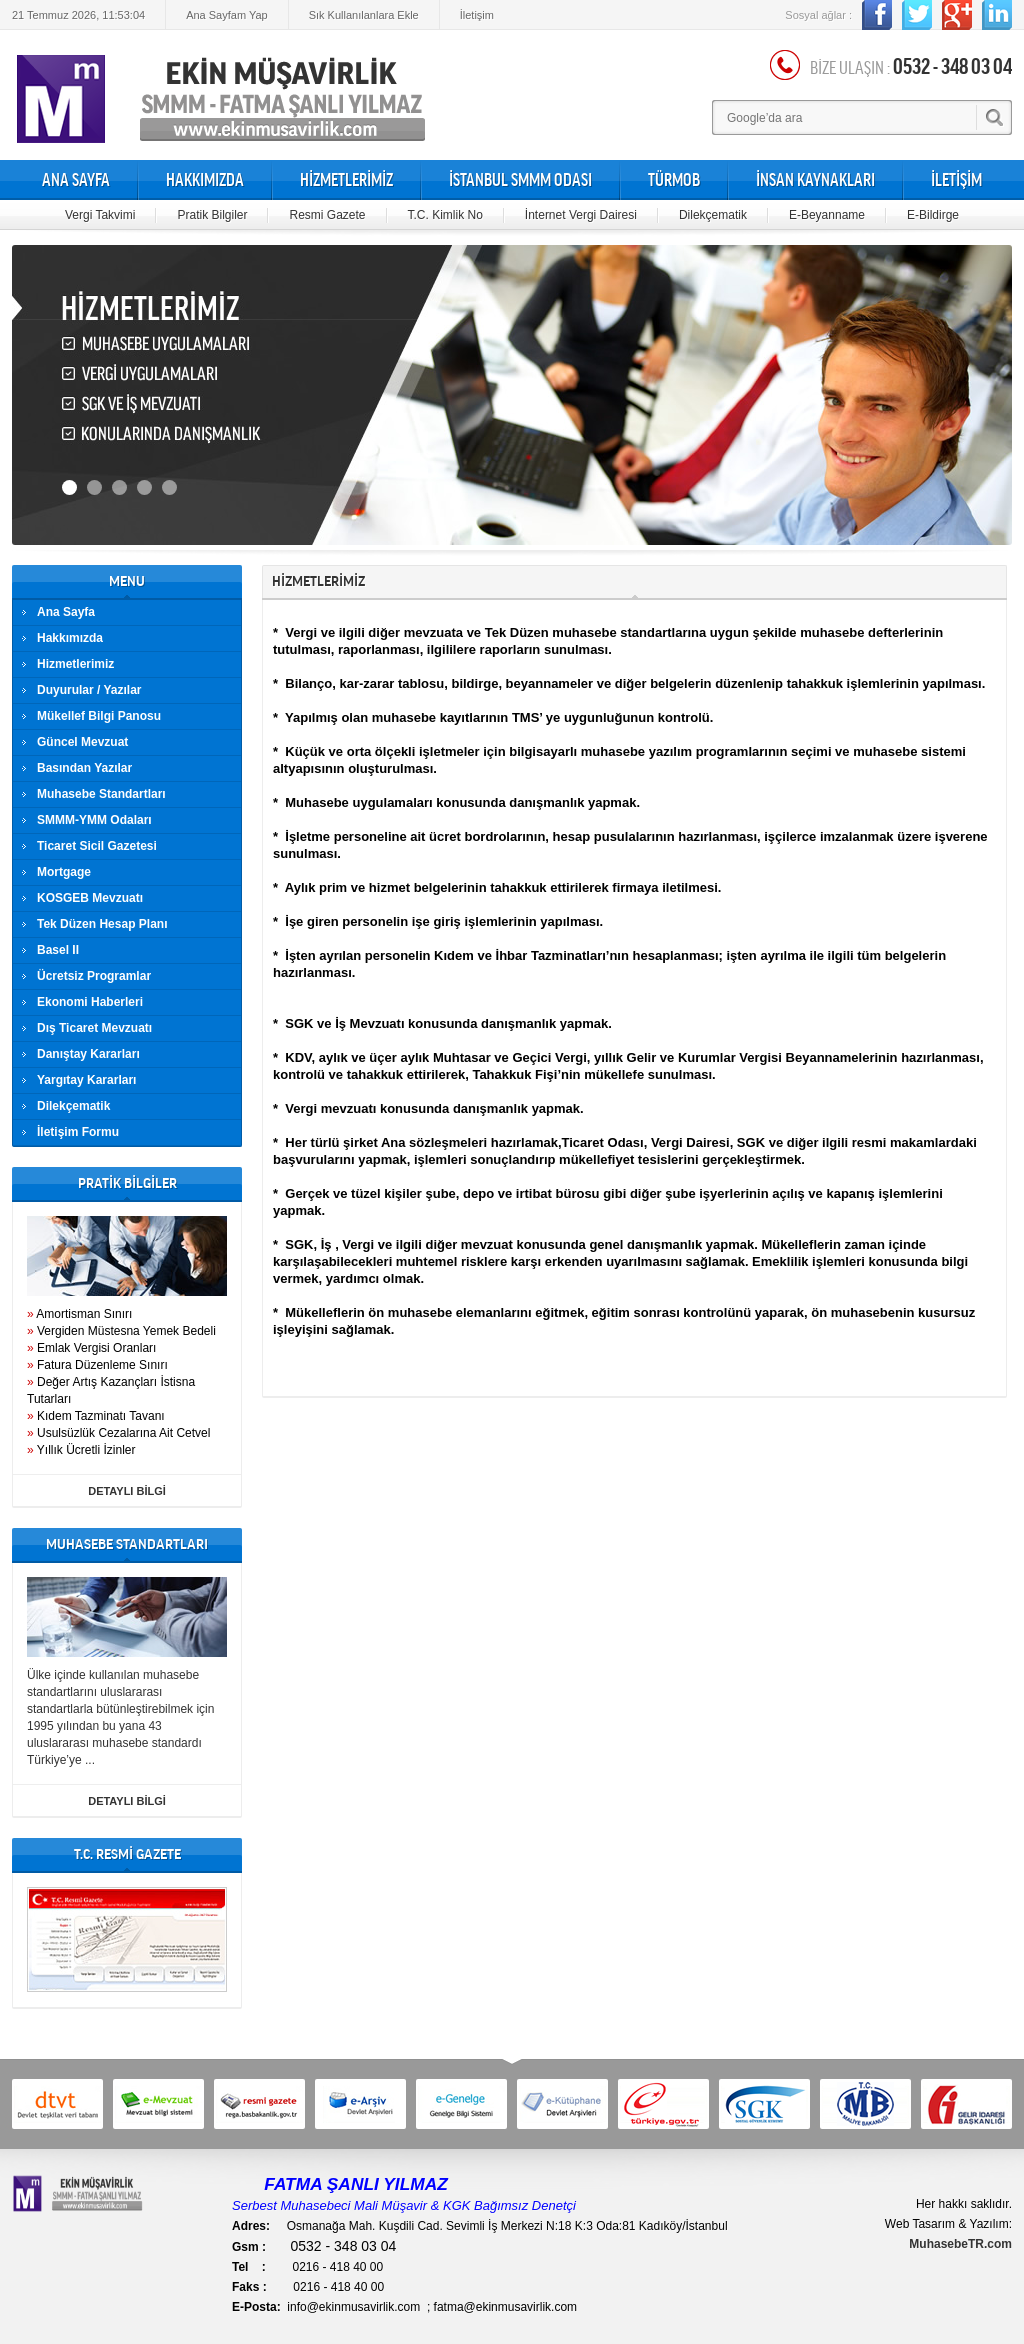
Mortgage (64, 872)
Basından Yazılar (84, 768)
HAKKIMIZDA (205, 180)
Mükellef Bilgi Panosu (99, 716)
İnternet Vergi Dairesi (581, 215)
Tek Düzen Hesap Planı (102, 924)
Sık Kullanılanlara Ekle (364, 15)
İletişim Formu (78, 1132)
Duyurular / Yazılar (89, 690)
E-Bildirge (933, 215)
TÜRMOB (674, 180)
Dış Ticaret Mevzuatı (94, 1028)
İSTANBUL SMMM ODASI (520, 180)
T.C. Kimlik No (445, 215)
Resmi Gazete (327, 215)
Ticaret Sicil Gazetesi (97, 846)
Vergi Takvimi (100, 215)
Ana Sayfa (66, 612)
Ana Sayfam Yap (227, 15)
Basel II (58, 950)
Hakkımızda (70, 638)
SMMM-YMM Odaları (94, 820)
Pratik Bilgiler (212, 215)
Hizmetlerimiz (75, 664)
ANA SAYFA (76, 180)
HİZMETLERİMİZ (346, 180)
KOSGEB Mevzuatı (90, 898)
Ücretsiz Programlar (94, 976)
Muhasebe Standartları (101, 794)
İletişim (477, 15)
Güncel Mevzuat (82, 742)
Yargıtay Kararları (86, 1080)
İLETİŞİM (956, 180)
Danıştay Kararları (88, 1054)
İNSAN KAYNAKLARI (815, 180)
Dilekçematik (713, 215)
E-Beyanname (827, 215)
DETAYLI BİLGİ (127, 1491)
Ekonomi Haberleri (90, 1002)
